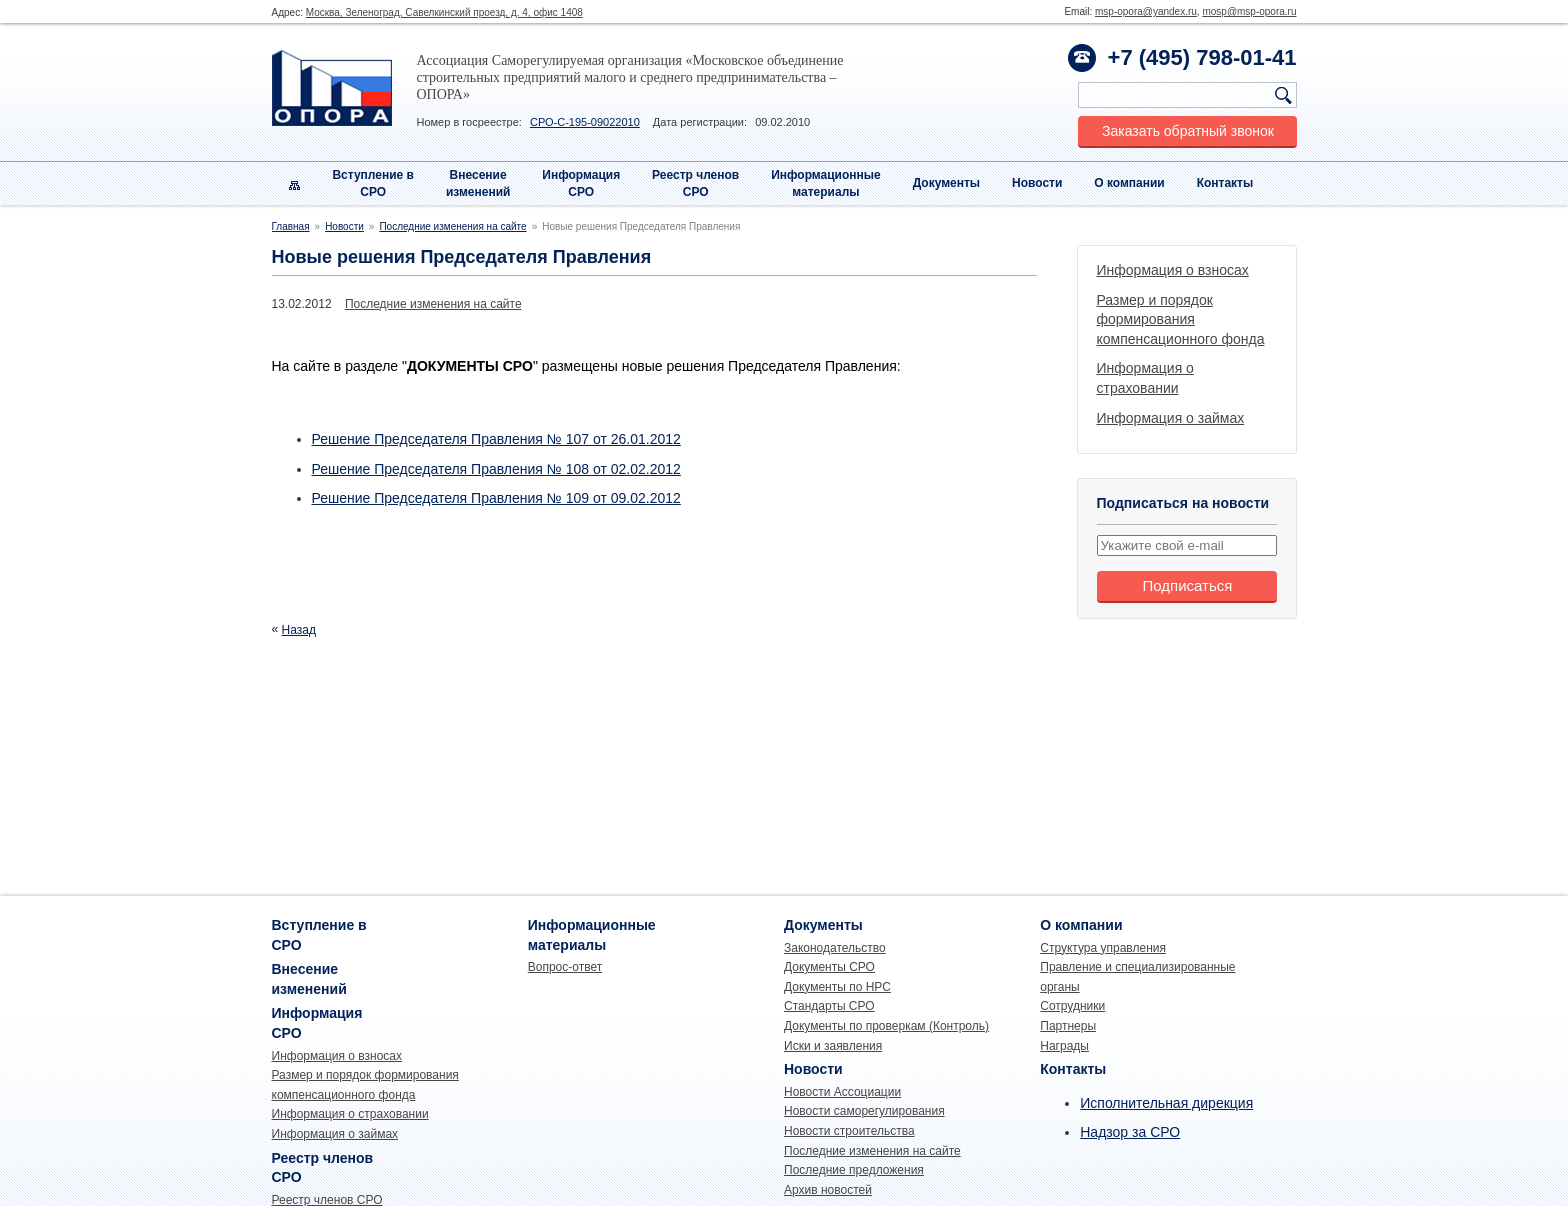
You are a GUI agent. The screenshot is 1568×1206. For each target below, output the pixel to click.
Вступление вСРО (373, 183)
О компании (1129, 183)
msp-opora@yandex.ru (1146, 11)
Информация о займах (1171, 418)
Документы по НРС (837, 987)
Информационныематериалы (826, 183)
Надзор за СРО (1130, 1132)
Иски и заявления (833, 1046)
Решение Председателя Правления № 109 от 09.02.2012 (496, 498)
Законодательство (835, 948)
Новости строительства (849, 1131)
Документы (946, 183)
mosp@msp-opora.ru (1249, 11)
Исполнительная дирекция (1166, 1103)
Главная (291, 226)
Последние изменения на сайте (452, 226)
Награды (1064, 1046)
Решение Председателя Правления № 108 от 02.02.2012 (496, 469)
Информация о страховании (350, 1114)
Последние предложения (854, 1170)
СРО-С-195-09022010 (585, 122)
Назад (299, 630)
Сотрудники (1072, 1006)
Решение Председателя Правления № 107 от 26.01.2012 (496, 439)
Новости (1037, 183)
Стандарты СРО (829, 1006)
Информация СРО (581, 183)
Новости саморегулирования (864, 1111)
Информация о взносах (1173, 270)
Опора (332, 88)
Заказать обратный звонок (1188, 131)
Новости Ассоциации (842, 1092)
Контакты (1225, 183)
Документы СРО (829, 967)
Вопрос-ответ (565, 967)
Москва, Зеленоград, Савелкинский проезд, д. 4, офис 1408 (444, 12)
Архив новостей (828, 1190)
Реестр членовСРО (695, 183)
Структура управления (1103, 948)
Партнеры (1068, 1026)
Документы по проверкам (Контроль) (886, 1026)
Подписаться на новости (1183, 503)
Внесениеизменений (478, 183)
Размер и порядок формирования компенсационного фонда (1181, 319)
